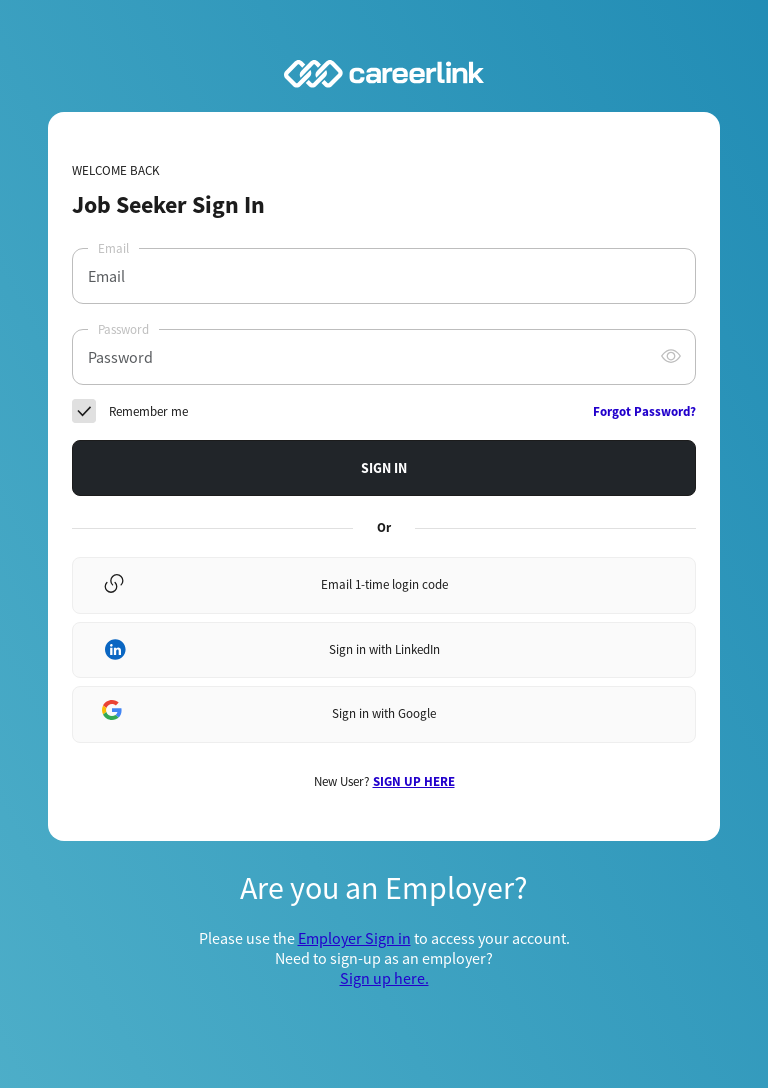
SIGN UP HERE (414, 781)
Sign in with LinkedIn (384, 649)
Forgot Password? (644, 411)
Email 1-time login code (384, 584)
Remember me (148, 411)
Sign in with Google (384, 713)
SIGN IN (384, 468)
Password (123, 329)
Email (113, 248)
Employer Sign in (354, 938)
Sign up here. (384, 978)
